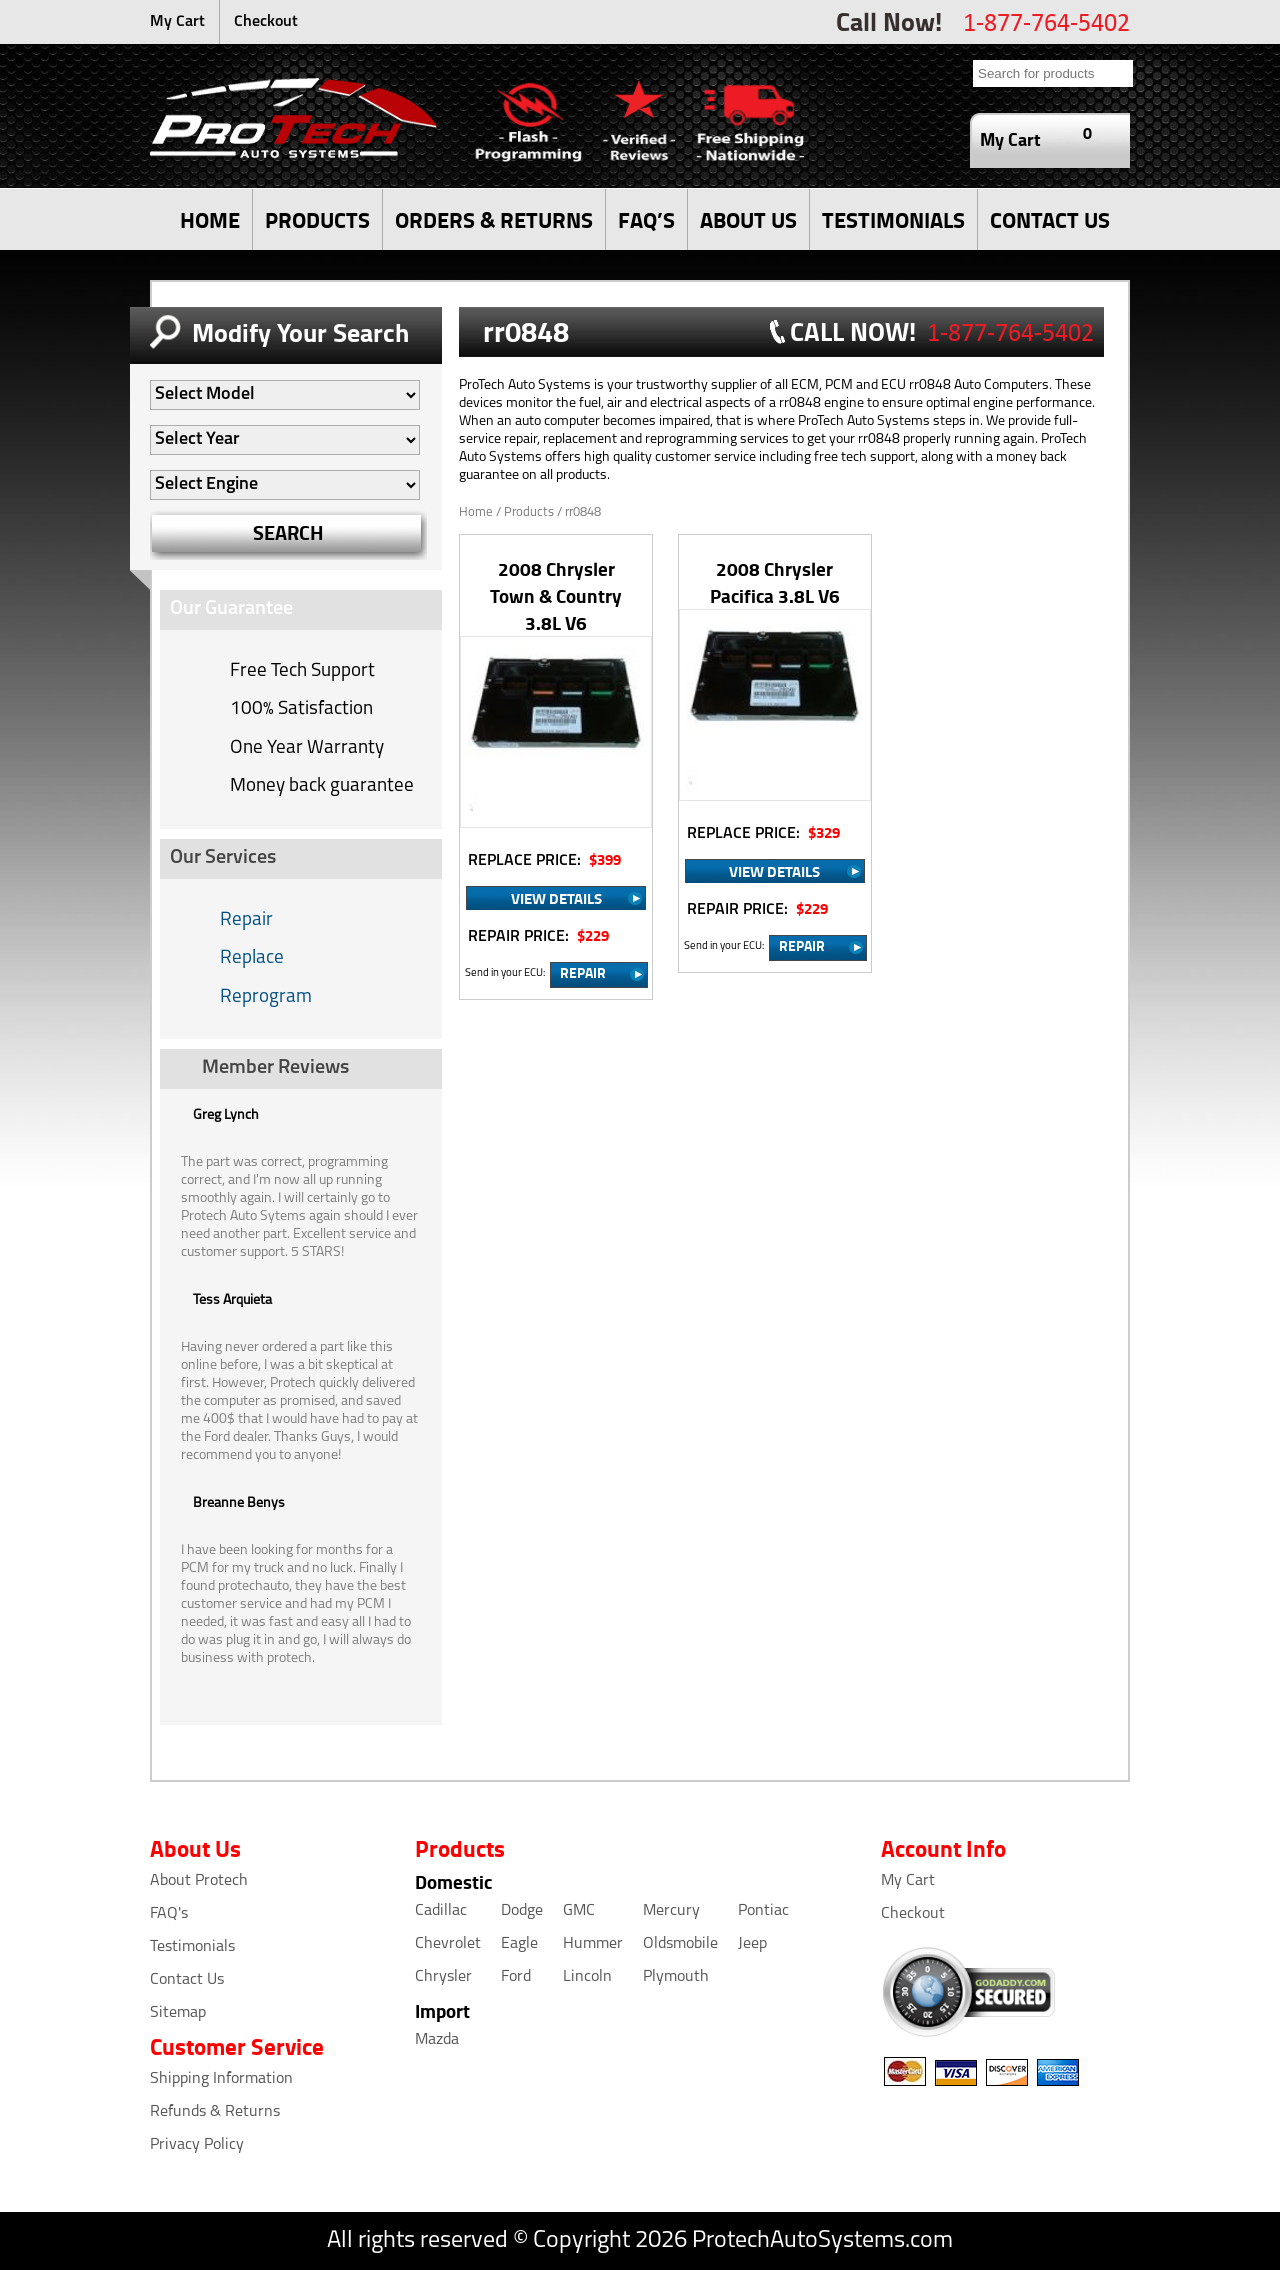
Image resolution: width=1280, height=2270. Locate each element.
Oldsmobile (680, 1944)
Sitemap (178, 2013)
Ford (516, 1977)
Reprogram (266, 997)
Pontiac (763, 1911)
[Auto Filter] (285, 395)
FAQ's (169, 1914)
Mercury (671, 1911)
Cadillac (441, 1911)
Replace (252, 958)
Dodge (522, 1911)
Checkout (266, 22)
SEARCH (288, 532)
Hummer (593, 1944)
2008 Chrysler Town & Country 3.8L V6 (556, 595)
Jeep (752, 1944)
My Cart (177, 22)
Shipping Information (221, 2079)
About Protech (199, 1881)
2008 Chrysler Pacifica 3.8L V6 (775, 582)
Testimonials (192, 1947)
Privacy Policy (197, 2145)
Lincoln (587, 1977)
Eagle (519, 1944)
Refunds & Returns (215, 2112)
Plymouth (676, 1977)
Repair (246, 920)
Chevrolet (448, 1944)
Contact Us (187, 1980)
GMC (579, 1911)
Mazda (437, 2040)
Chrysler (443, 1977)
